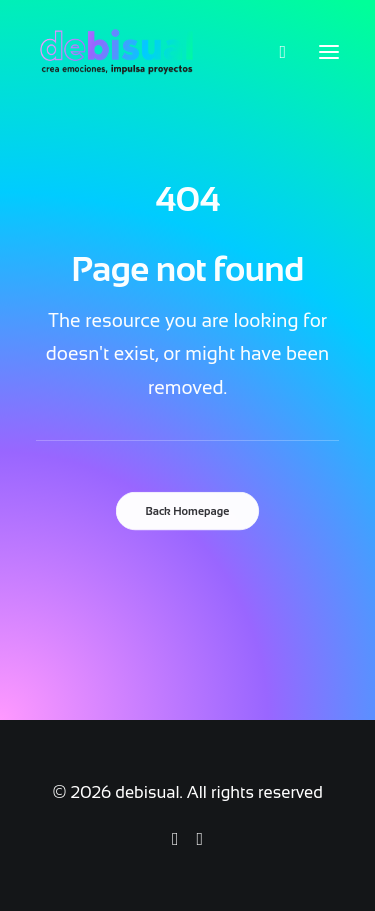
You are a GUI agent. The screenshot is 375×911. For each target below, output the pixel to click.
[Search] (273, 52)
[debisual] (116, 52)
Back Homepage (188, 510)
